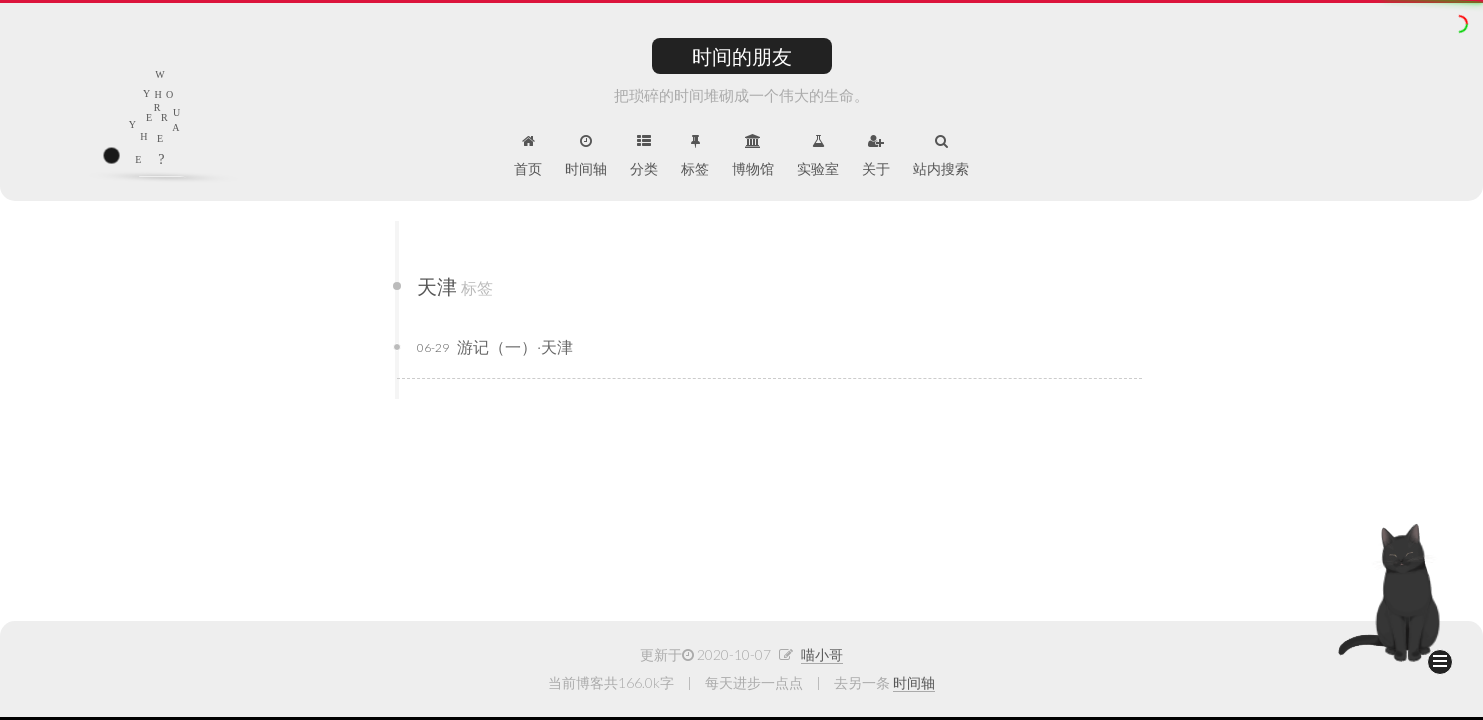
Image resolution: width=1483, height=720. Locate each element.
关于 (876, 155)
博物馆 (753, 155)
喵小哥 (822, 654)
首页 (528, 155)
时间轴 (586, 155)
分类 (644, 155)
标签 (695, 155)
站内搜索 (941, 155)
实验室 (818, 155)
